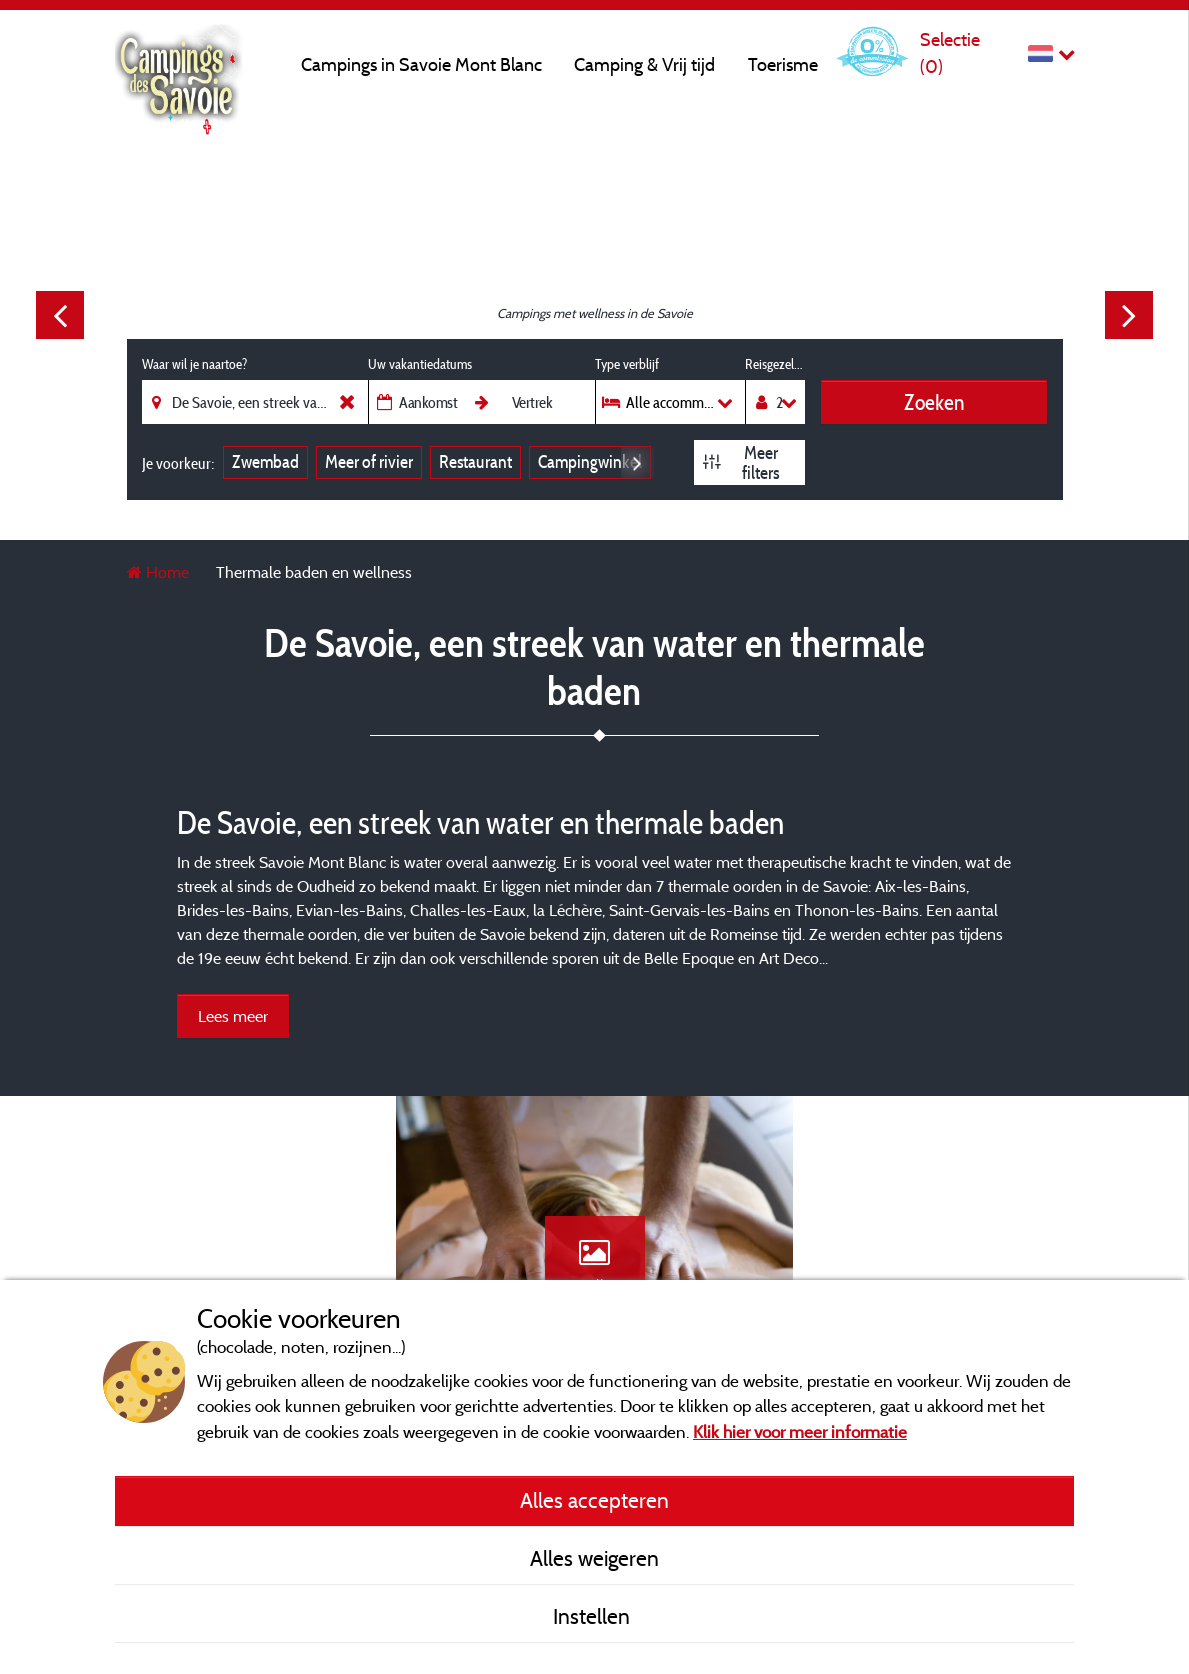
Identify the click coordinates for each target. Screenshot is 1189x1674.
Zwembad (265, 461)
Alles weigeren (594, 1558)
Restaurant (475, 461)
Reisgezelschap (774, 364)
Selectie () (950, 52)
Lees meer (233, 1016)
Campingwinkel (590, 461)
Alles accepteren (594, 1500)
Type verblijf (627, 364)
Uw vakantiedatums (420, 364)
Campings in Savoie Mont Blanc (421, 64)
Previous (60, 315)
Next (1129, 315)
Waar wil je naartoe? (194, 364)
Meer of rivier (369, 461)
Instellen (594, 1616)
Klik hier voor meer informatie (800, 1431)
